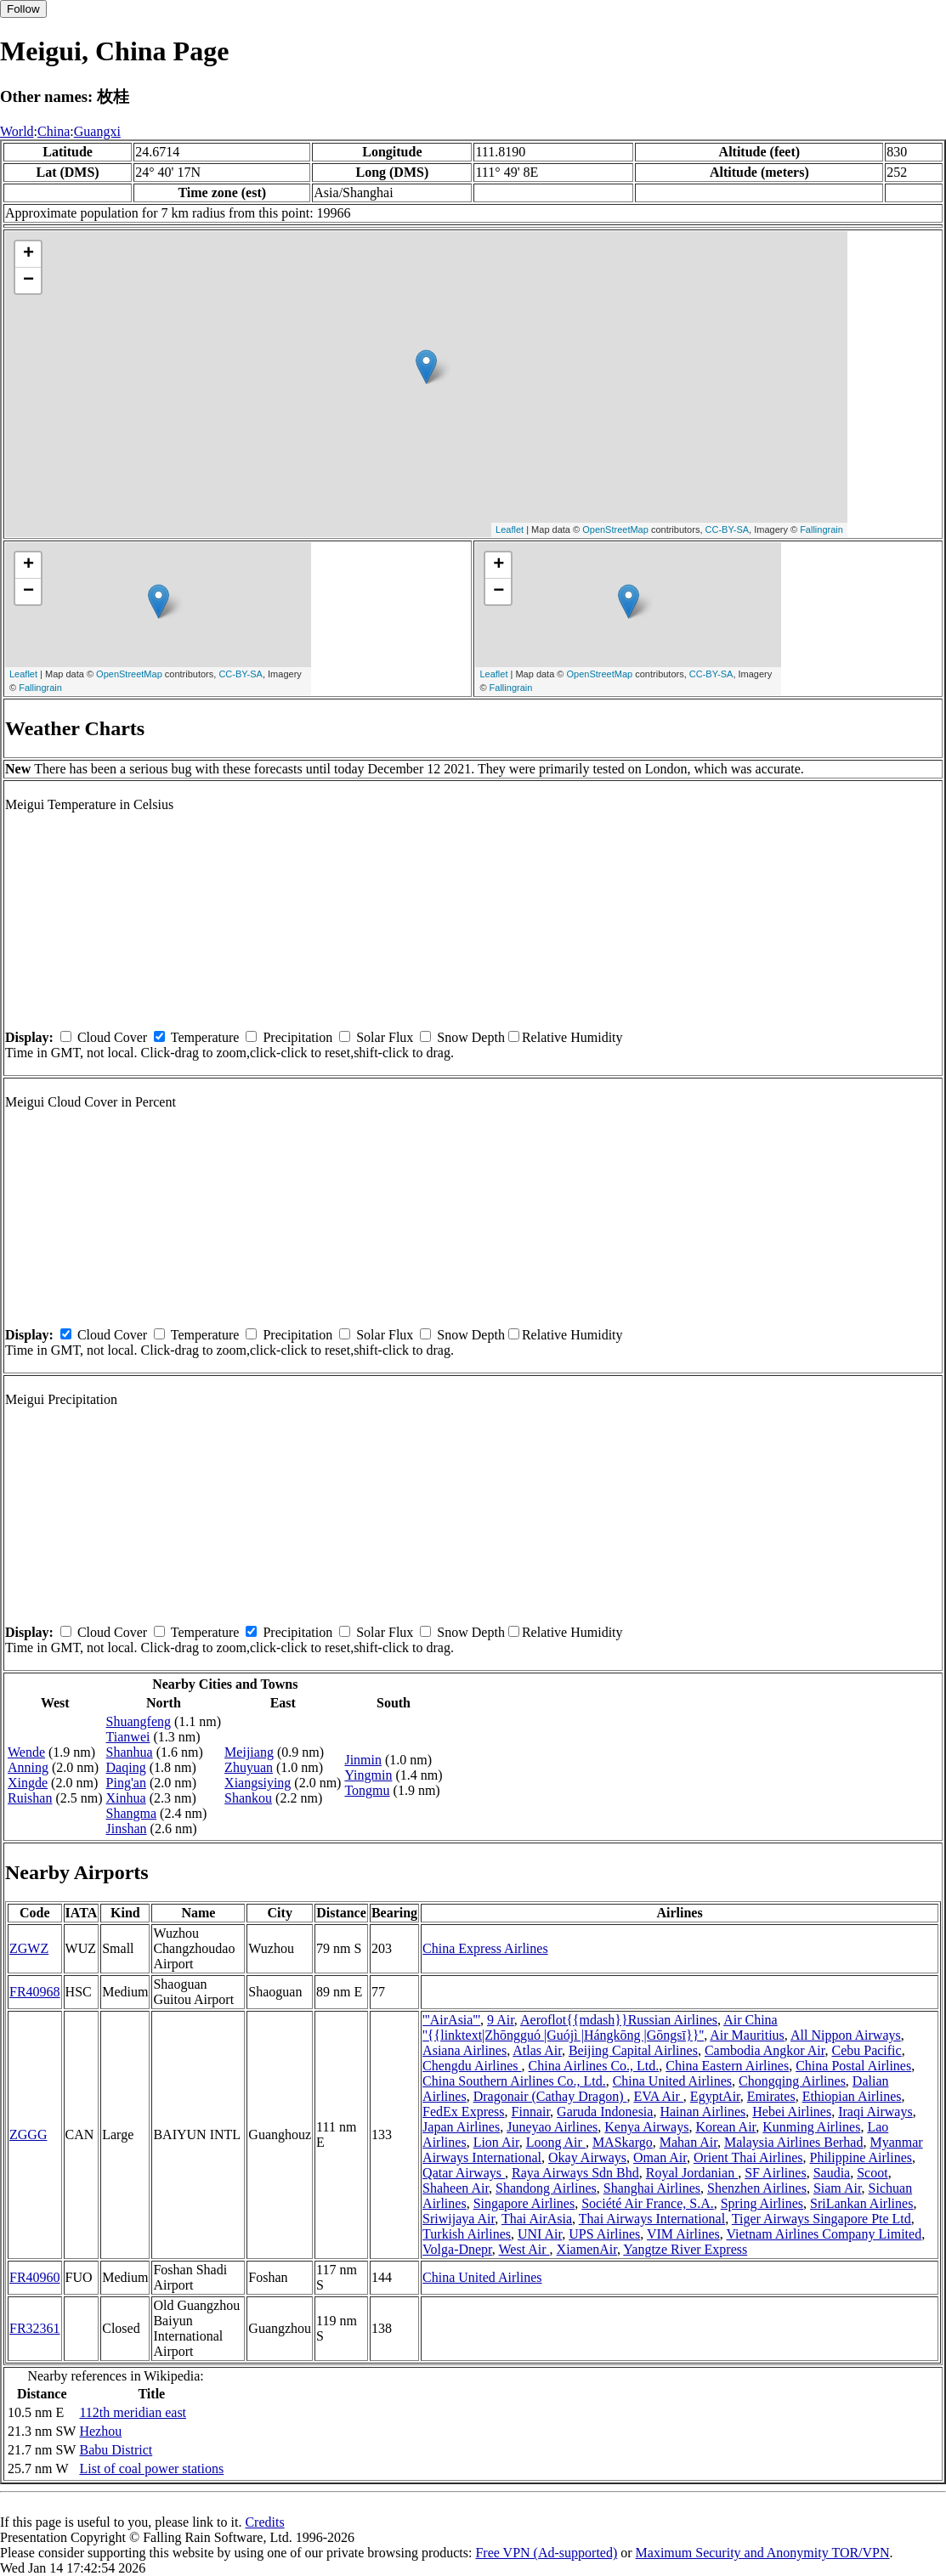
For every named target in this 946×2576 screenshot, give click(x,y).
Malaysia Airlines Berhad (794, 2142)
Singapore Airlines (524, 2203)
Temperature (205, 1037)
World (17, 131)
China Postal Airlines (853, 2065)
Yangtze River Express (685, 2249)
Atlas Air (537, 2050)
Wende (26, 1752)
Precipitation (297, 1037)
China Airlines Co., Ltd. (594, 2065)
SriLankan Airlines (861, 2203)
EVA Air (658, 2096)
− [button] (28, 280)
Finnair (531, 2111)
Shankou (248, 1798)
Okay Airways (587, 2157)
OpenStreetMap (615, 529)
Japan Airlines (461, 2127)
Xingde (28, 1782)
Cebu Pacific (866, 2050)
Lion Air (496, 2142)
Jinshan (126, 1828)
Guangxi (97, 131)
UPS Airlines (604, 2234)
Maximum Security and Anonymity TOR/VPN (763, 2552)
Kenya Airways (646, 2127)
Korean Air (725, 2127)
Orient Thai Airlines (748, 2157)
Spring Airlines (762, 2203)
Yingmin (368, 1775)
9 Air (500, 2020)
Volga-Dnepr (457, 2249)
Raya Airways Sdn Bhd (575, 2173)
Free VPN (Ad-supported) (546, 2552)
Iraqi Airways (875, 2111)
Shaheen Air (455, 2188)
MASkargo (622, 2142)
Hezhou (100, 2431)
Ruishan (30, 1798)
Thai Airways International (652, 2218)
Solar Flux (384, 1037)
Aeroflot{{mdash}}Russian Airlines (618, 2020)
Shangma (131, 1813)
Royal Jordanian (692, 2173)
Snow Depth (471, 1037)
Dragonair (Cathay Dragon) (550, 2096)
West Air (524, 2249)
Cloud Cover (112, 1037)
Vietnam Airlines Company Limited (823, 2234)
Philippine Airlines (861, 2157)
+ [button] (28, 254)
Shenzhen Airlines (757, 2188)
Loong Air (556, 2142)
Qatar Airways (463, 2173)
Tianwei (128, 1737)
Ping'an (126, 1782)
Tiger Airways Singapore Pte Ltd (821, 2218)
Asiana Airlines (464, 2050)
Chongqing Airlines (792, 2081)
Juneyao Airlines (552, 2127)
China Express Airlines (485, 1948)
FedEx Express (463, 2111)
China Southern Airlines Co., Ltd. (514, 2081)
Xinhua (126, 1798)
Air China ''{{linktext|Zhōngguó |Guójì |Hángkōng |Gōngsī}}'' (600, 2027)
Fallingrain (821, 529)
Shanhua (129, 1752)
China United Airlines (672, 2081)
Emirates (771, 2096)
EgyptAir (715, 2096)
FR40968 (34, 1991)
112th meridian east (132, 2412)
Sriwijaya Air (458, 2218)
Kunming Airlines (811, 2127)
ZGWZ (28, 1948)
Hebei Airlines (791, 2111)
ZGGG (28, 2134)
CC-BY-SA (727, 529)
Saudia (832, 2173)
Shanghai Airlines (651, 2188)
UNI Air (540, 2234)
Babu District (115, 2450)
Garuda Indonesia (605, 2111)
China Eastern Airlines (727, 2065)
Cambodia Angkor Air (765, 2050)
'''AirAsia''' (451, 2020)
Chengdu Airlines (471, 2065)
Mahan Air (688, 2142)
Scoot (872, 2173)
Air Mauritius (747, 2035)
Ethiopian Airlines (852, 2096)
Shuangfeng (138, 1721)
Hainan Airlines (702, 2111)
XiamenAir (587, 2249)
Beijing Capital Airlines (633, 2050)
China (53, 131)
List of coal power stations (151, 2468)
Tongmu (366, 1790)
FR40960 (34, 2277)
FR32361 (34, 2328)
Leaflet (510, 529)
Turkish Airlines (466, 2234)
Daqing (126, 1767)
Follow (23, 9)
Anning (28, 1767)
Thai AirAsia (536, 2218)
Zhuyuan (248, 1767)
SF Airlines (775, 2173)
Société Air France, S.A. (647, 2203)
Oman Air (660, 2157)
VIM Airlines (683, 2234)
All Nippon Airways (845, 2035)
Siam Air (837, 2188)
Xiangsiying (257, 1782)
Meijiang (249, 1752)
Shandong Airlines (546, 2188)
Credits (264, 2522)
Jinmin (363, 1759)
